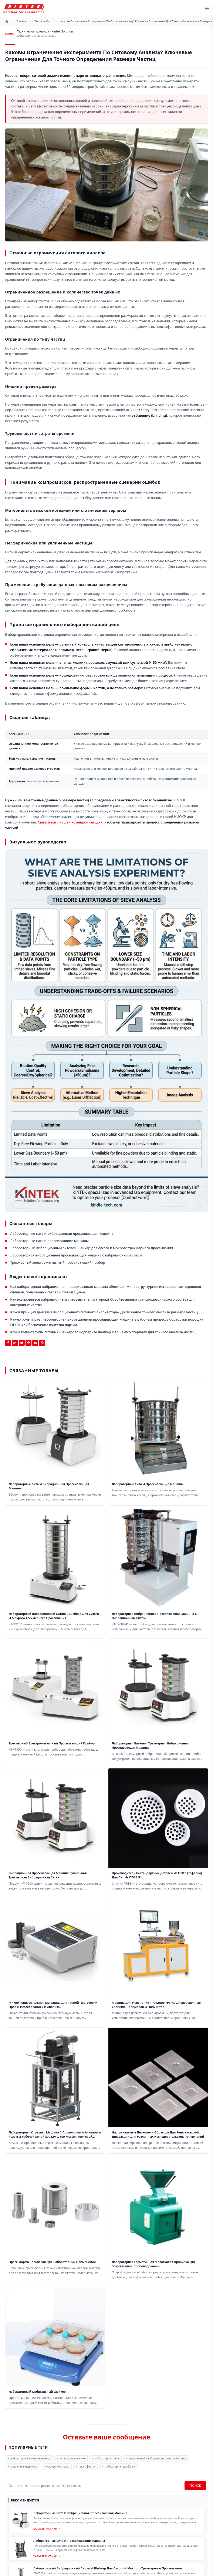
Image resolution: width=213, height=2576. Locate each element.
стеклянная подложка (23, 2466)
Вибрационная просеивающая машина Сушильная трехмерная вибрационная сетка (48, 1875)
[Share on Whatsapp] (42, 1343)
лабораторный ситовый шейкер (29, 2458)
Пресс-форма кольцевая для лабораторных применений (52, 2262)
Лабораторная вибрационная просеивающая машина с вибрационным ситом (76, 1255)
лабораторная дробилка (118, 2466)
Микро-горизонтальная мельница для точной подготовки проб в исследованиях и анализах (53, 2005)
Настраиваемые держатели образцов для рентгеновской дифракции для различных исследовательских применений (158, 2134)
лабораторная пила (105, 2458)
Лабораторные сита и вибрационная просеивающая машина (62, 1233)
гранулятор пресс (57, 2466)
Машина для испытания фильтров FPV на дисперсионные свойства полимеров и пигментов (156, 2005)
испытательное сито (71, 2458)
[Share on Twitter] (22, 1343)
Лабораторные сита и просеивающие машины (49, 1240)
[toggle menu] (207, 8)
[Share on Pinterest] (28, 1343)
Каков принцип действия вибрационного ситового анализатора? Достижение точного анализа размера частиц (104, 1312)
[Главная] (7, 21)
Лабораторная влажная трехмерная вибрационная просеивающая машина (150, 1745)
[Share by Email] (35, 1343)
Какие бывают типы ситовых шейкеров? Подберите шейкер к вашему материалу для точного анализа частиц (102, 1332)
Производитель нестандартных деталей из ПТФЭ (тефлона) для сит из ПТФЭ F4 (157, 1875)
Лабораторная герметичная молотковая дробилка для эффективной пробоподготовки (154, 2264)
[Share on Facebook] (8, 1343)
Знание (21, 21)
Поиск (195, 2485)
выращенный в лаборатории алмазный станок (156, 2458)
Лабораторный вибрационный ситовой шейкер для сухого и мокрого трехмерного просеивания (91, 1248)
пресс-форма (85, 2466)
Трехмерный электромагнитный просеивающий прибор (57, 1262)
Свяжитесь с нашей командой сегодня (70, 822)
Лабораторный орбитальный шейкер (37, 2392)
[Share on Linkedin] (15, 1343)
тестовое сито (43, 21)
